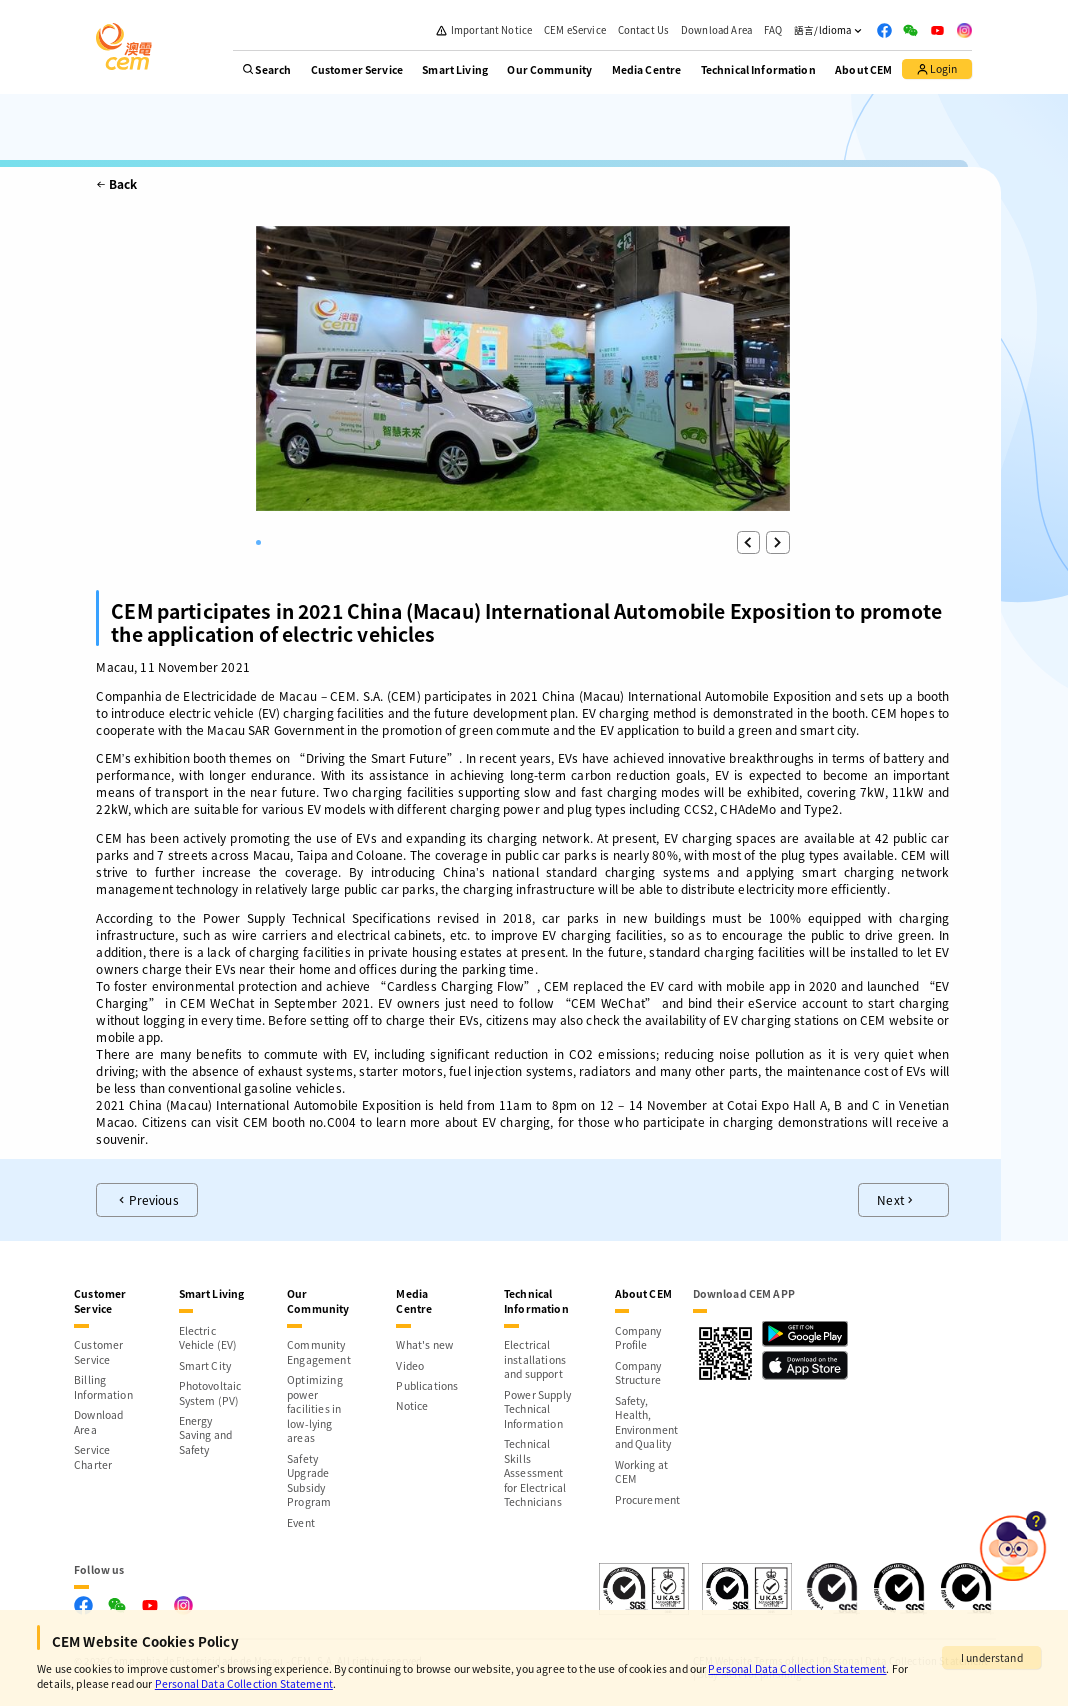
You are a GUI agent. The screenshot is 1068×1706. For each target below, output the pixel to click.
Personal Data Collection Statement (797, 1668)
